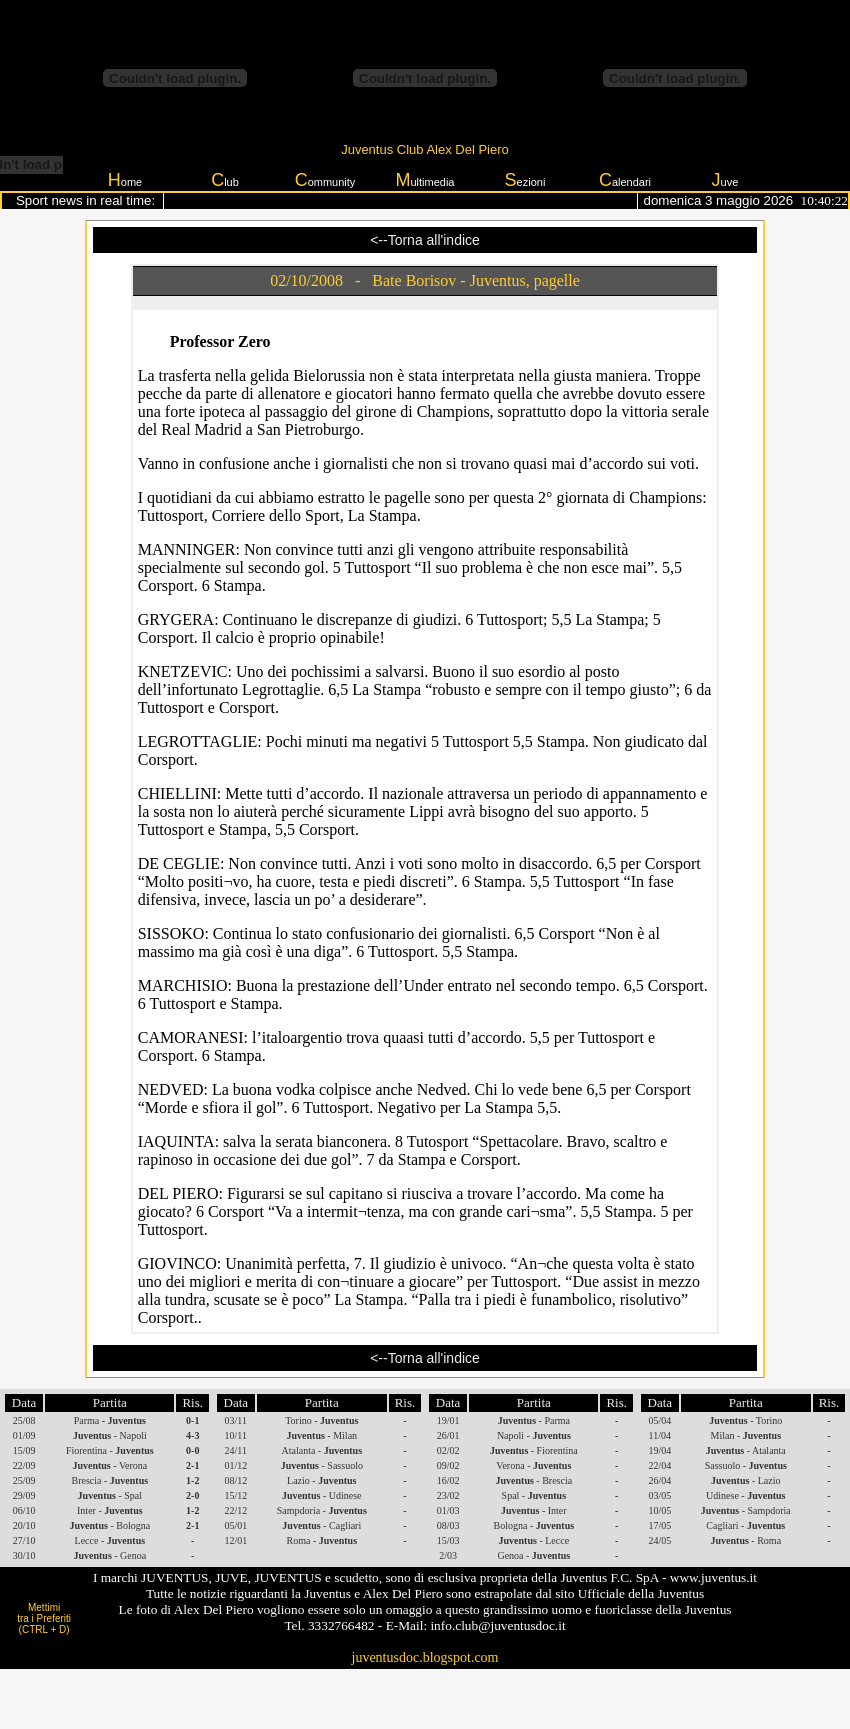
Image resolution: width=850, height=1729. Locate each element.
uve (725, 180)
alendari (625, 180)
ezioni (525, 180)
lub (225, 180)
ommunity (325, 180)
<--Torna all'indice (425, 240)
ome (125, 180)
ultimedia (424, 180)
